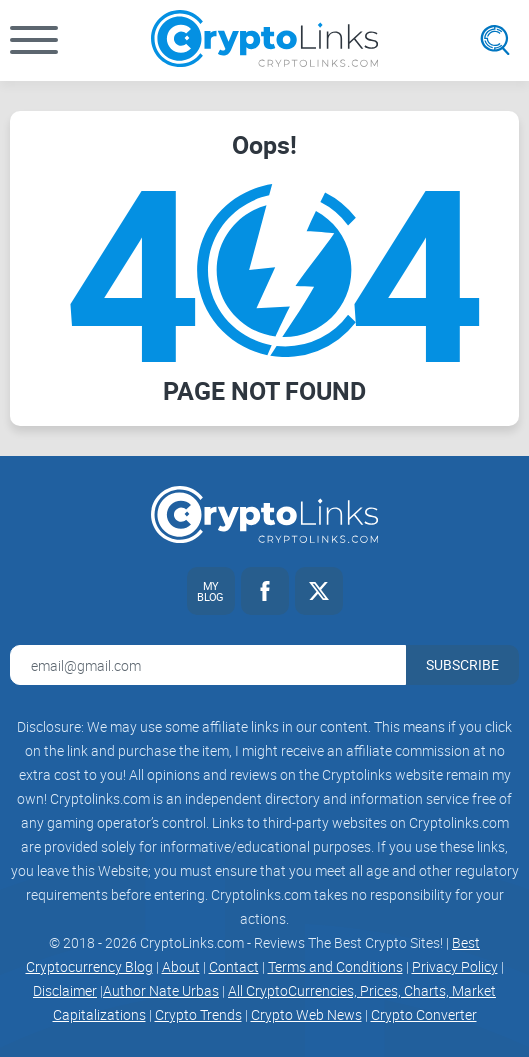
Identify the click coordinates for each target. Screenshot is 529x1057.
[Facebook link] (265, 591)
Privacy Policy (455, 966)
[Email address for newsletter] (208, 665)
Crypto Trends (198, 1014)
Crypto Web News (306, 1014)
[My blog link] (211, 591)
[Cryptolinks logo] (264, 40)
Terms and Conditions (335, 966)
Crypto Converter (424, 1014)
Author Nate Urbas (161, 990)
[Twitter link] (319, 591)
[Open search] (495, 40)
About (181, 966)
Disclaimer (65, 990)
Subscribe (462, 664)
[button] (34, 40)
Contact (234, 966)
